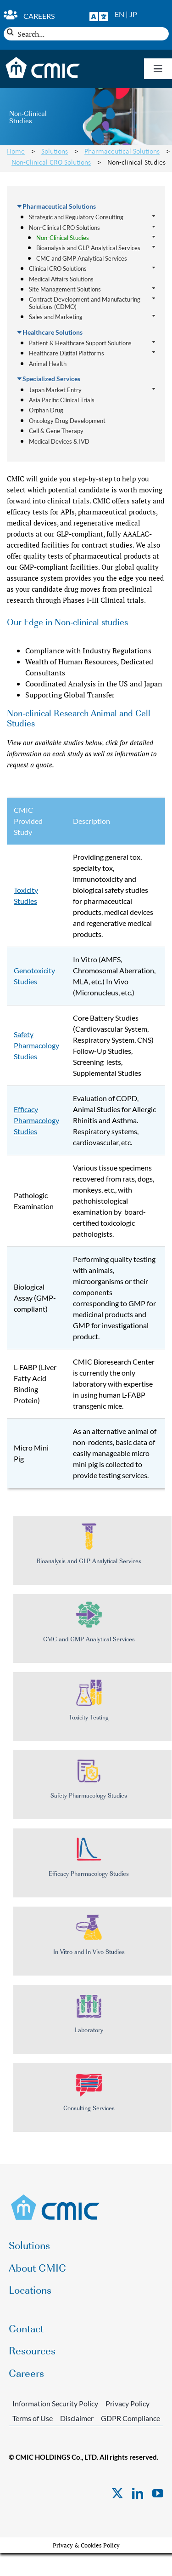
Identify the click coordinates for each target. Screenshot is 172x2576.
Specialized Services (51, 379)
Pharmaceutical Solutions (122, 151)
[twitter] (117, 2493)
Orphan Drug (46, 410)
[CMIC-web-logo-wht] (43, 60)
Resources (32, 2350)
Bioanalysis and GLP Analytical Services (88, 248)
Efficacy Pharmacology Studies (36, 1120)
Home (16, 151)
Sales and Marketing (56, 317)
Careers (39, 15)
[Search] (10, 32)
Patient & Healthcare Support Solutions (80, 343)
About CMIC (37, 2267)
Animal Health (48, 363)
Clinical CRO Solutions (58, 268)
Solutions (54, 151)
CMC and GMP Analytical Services (81, 258)
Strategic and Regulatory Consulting (76, 217)
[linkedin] (137, 2493)
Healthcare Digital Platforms (66, 353)
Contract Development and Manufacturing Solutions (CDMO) (84, 303)
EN (119, 14)
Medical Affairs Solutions (61, 279)
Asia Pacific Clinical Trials (61, 400)
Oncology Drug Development (67, 420)
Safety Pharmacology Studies (36, 1045)
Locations (30, 2289)
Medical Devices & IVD (59, 441)
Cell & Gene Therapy (56, 430)
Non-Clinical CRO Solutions (51, 162)
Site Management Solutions (65, 289)
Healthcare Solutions (52, 332)
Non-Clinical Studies (62, 237)
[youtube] (157, 2493)
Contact (26, 2328)
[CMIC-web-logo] (56, 2197)
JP (133, 14)
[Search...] (86, 33)
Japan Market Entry (55, 390)
